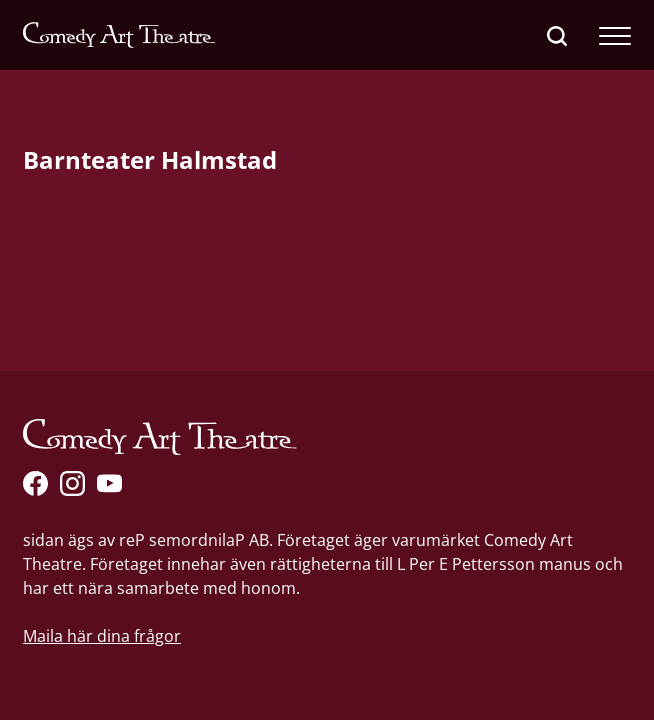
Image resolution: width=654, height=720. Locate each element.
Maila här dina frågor (102, 636)
